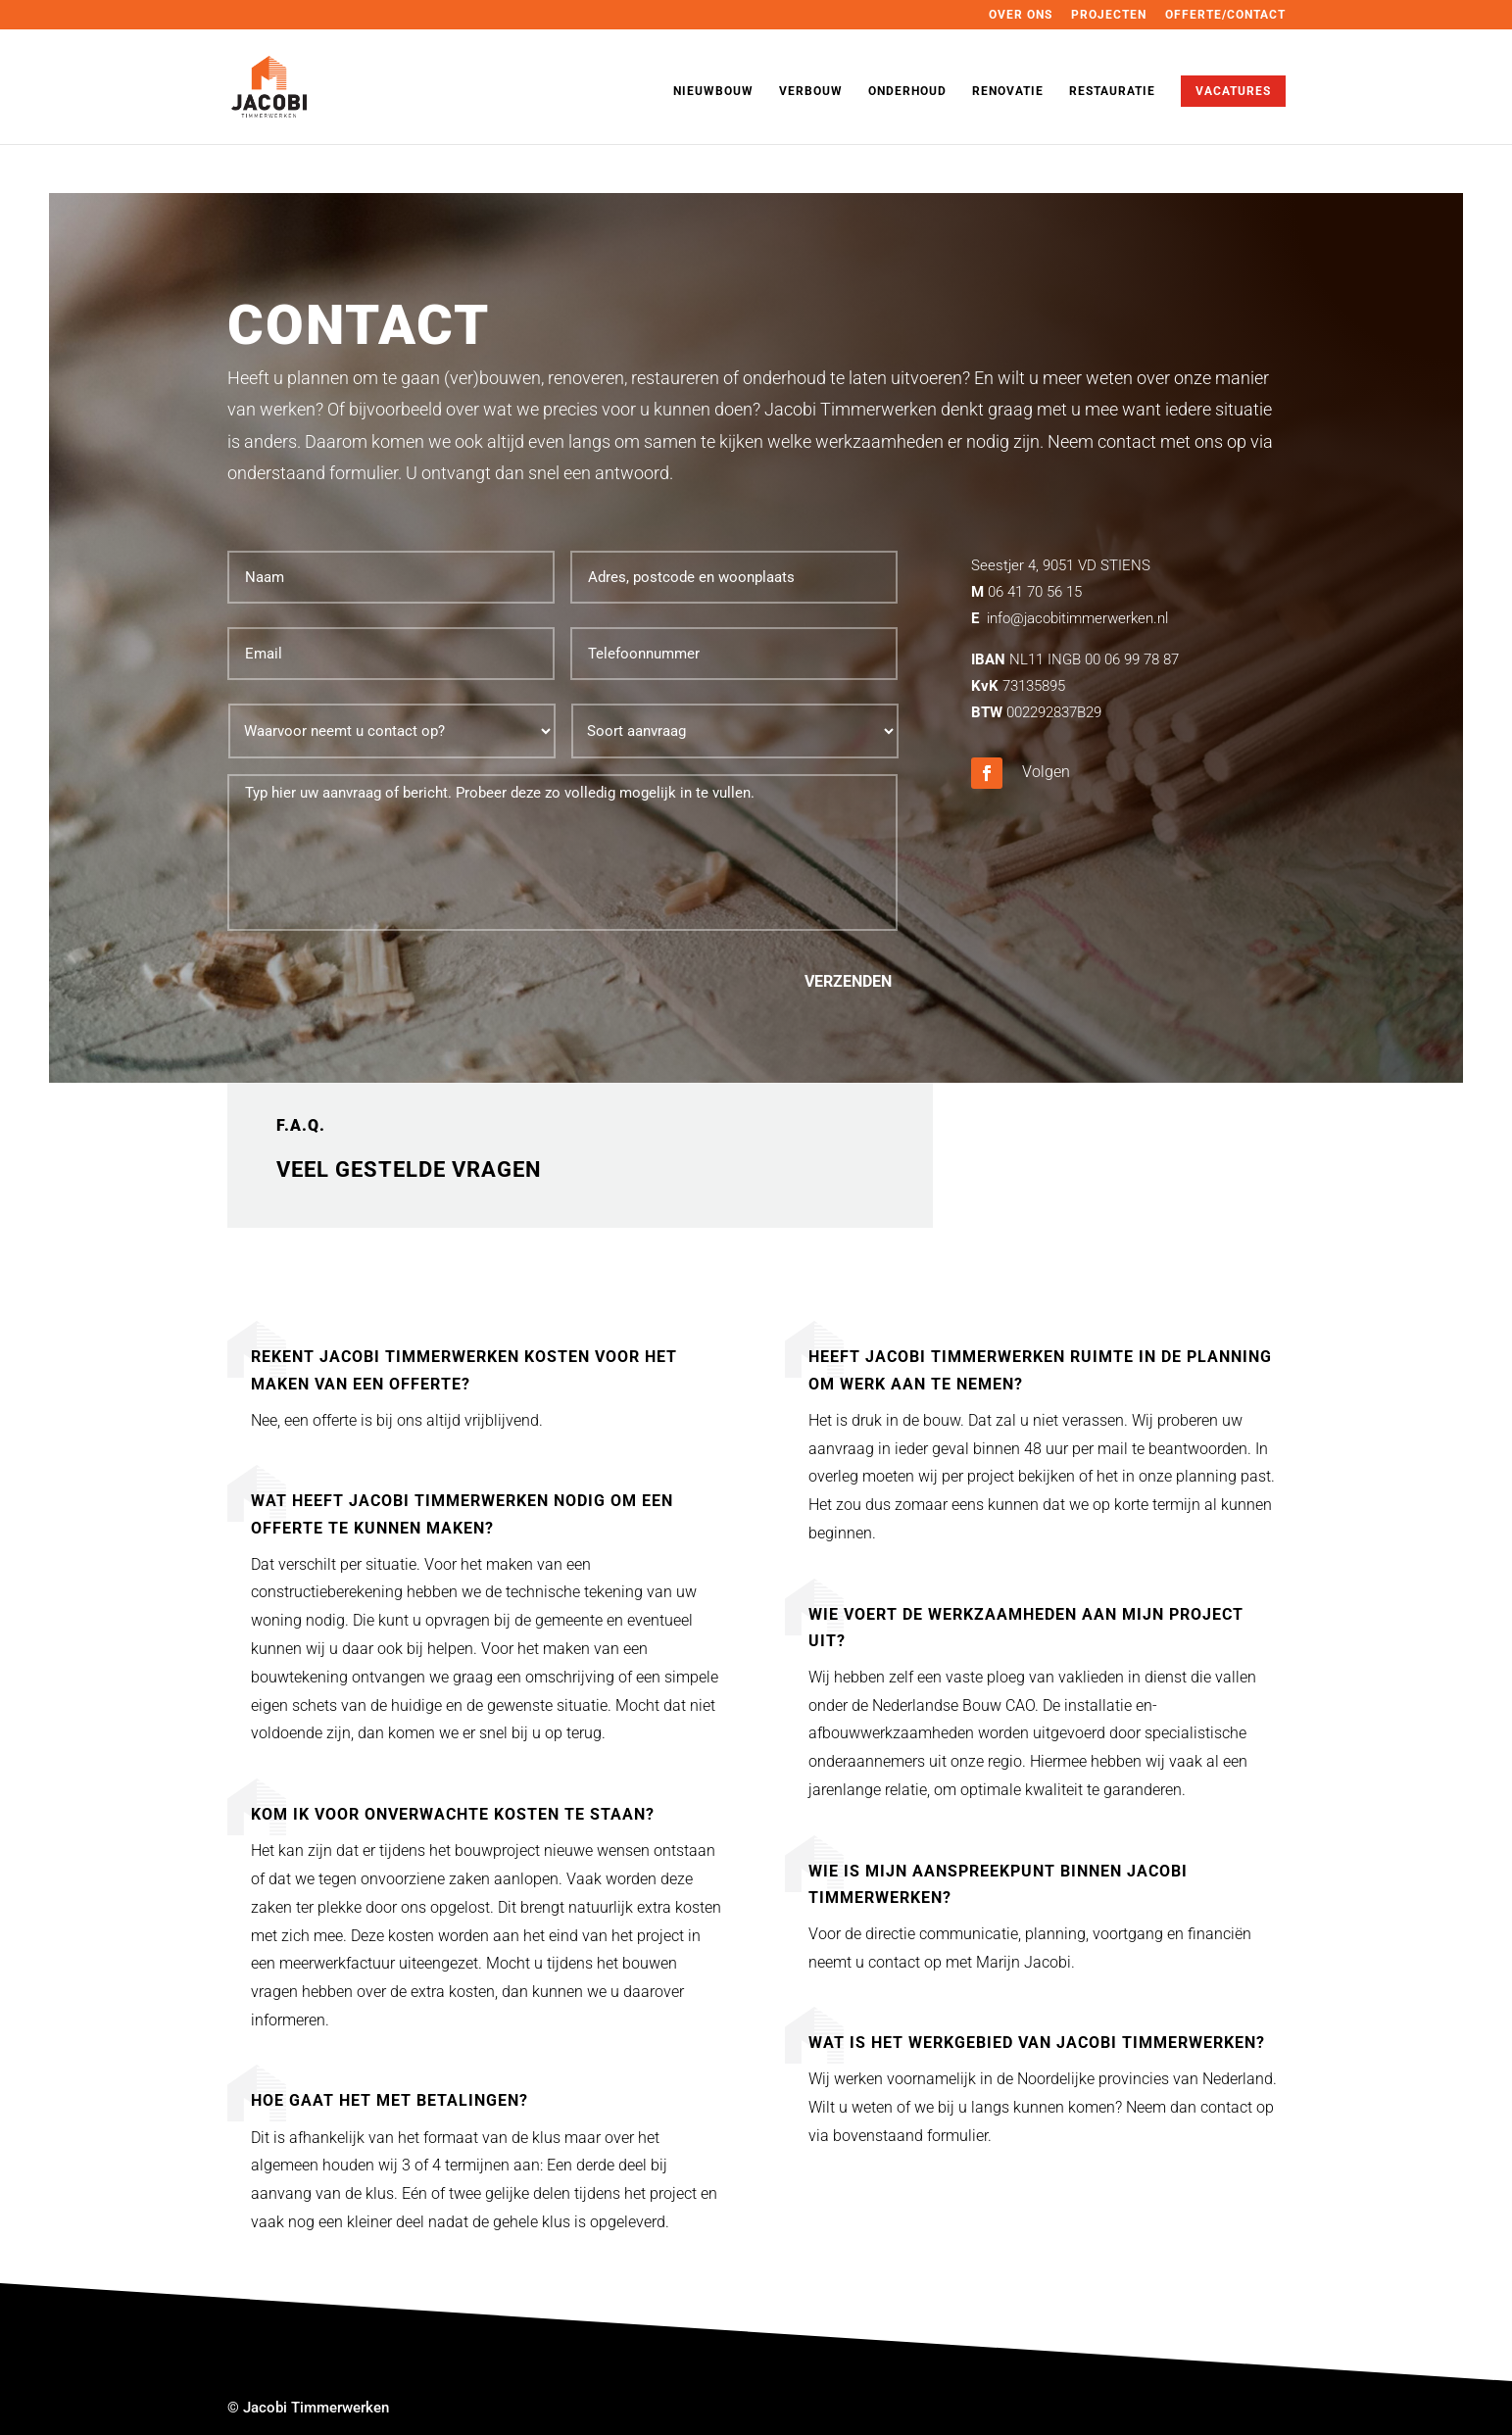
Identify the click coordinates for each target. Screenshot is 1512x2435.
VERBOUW (811, 91)
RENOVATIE (1008, 91)
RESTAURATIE (1112, 91)
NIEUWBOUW (713, 91)
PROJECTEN (1108, 15)
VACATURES (1233, 91)
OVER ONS (1020, 15)
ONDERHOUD (907, 91)
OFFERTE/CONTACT (1225, 15)
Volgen (1046, 771)
